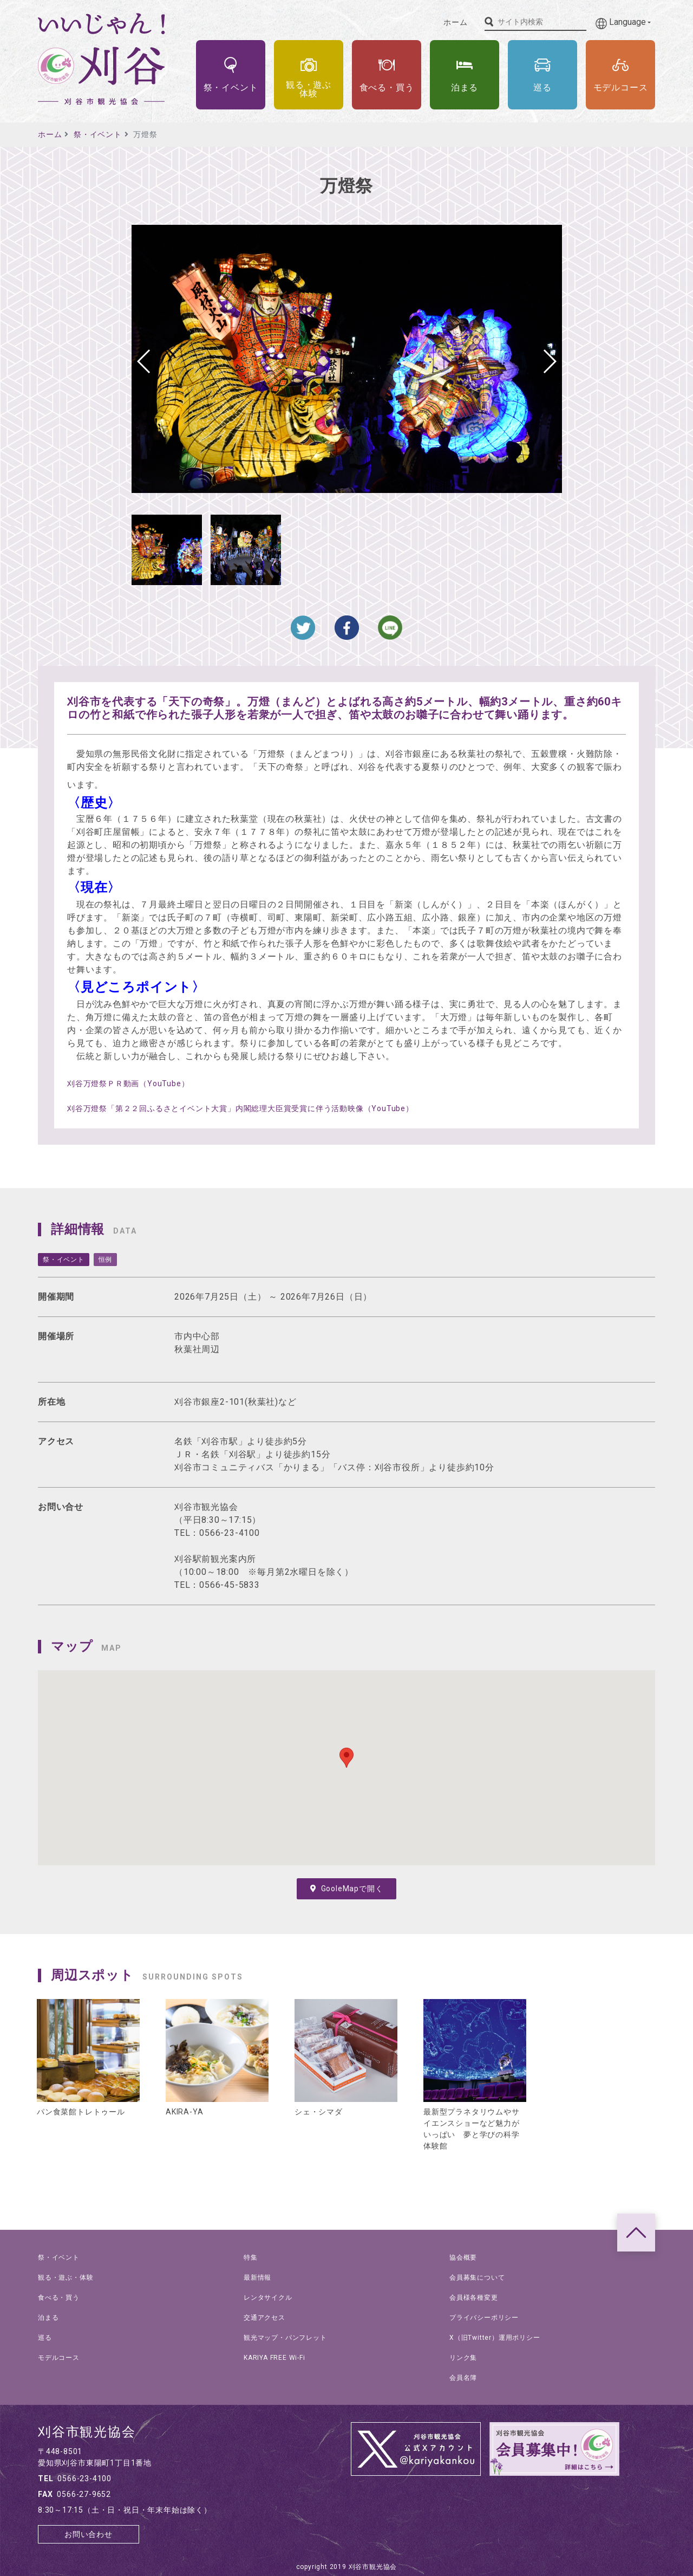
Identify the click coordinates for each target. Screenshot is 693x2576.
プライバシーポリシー (484, 2317)
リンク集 (463, 2357)
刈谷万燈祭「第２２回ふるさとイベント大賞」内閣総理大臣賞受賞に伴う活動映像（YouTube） (240, 1108)
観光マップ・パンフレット (285, 2337)
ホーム (455, 22)
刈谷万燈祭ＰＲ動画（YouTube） (128, 1083)
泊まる (48, 2317)
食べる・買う (59, 2297)
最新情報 (257, 2277)
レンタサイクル (268, 2297)
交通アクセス (264, 2317)
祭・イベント (98, 134)
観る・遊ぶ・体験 (65, 2277)
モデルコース (59, 2357)
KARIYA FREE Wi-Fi (274, 2357)
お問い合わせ (88, 2534)
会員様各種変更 (473, 2297)
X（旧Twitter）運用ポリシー (494, 2337)
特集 (251, 2257)
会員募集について (477, 2277)
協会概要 (463, 2257)
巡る (45, 2337)
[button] (549, 361)
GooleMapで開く (346, 1888)
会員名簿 (463, 2378)
